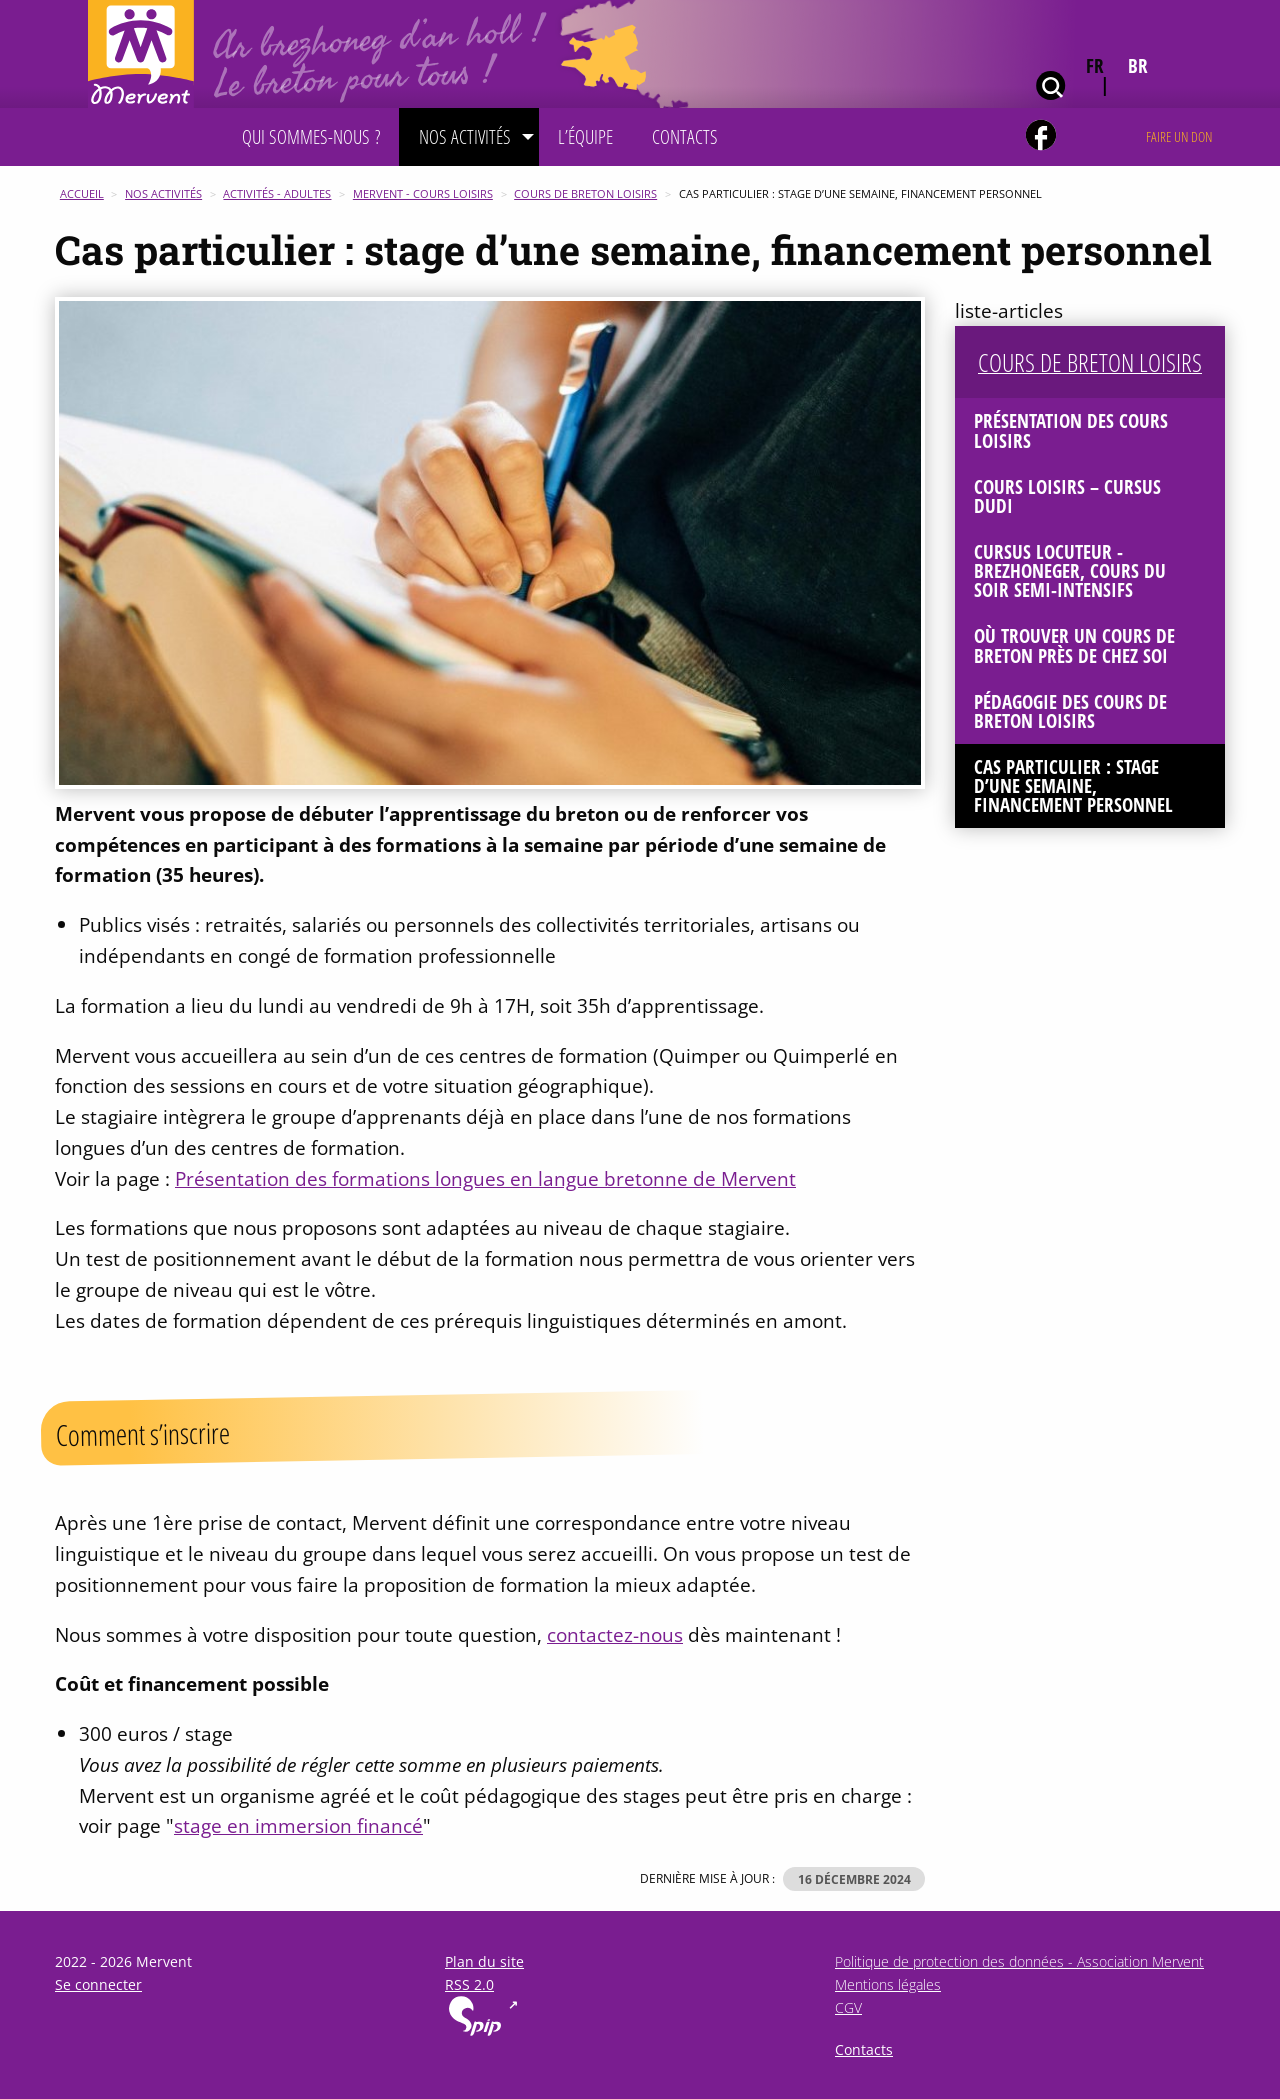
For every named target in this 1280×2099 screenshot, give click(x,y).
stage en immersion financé (298, 1825)
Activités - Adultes (277, 193)
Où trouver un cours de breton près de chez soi (1074, 645)
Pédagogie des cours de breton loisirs (1070, 711)
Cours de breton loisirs (585, 193)
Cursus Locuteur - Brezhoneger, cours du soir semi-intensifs (1070, 570)
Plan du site (484, 1961)
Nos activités (163, 193)
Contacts (864, 2049)
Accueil (82, 193)
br (1138, 65)
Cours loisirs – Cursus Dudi (1067, 496)
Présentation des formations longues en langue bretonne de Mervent (485, 1178)
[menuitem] (311, 137)
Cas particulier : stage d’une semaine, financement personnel (1073, 785)
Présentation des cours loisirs (1071, 430)
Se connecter (98, 1984)
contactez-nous (615, 1634)
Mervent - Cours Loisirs (423, 193)
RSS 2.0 (469, 1984)
